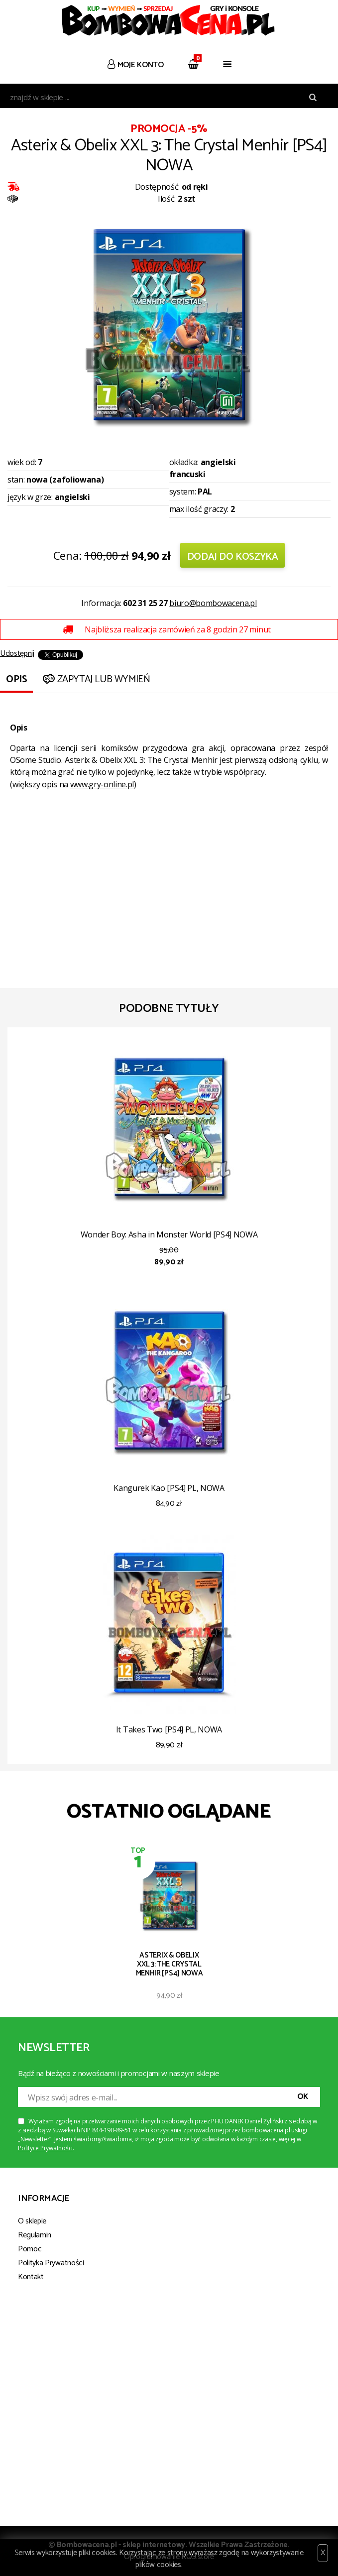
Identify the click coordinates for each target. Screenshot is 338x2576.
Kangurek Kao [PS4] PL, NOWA (168, 1487)
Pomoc (29, 2249)
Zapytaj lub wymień (95, 679)
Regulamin (34, 2235)
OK (302, 2096)
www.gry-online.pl (102, 784)
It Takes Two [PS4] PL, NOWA (169, 1729)
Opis (16, 679)
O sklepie (32, 2221)
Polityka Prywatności (51, 2263)
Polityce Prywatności (45, 2148)
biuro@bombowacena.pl (213, 603)
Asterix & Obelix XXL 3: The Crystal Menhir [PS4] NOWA (169, 1964)
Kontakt (31, 2277)
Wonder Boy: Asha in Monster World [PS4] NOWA (169, 1234)
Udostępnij (17, 653)
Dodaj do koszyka (232, 557)
